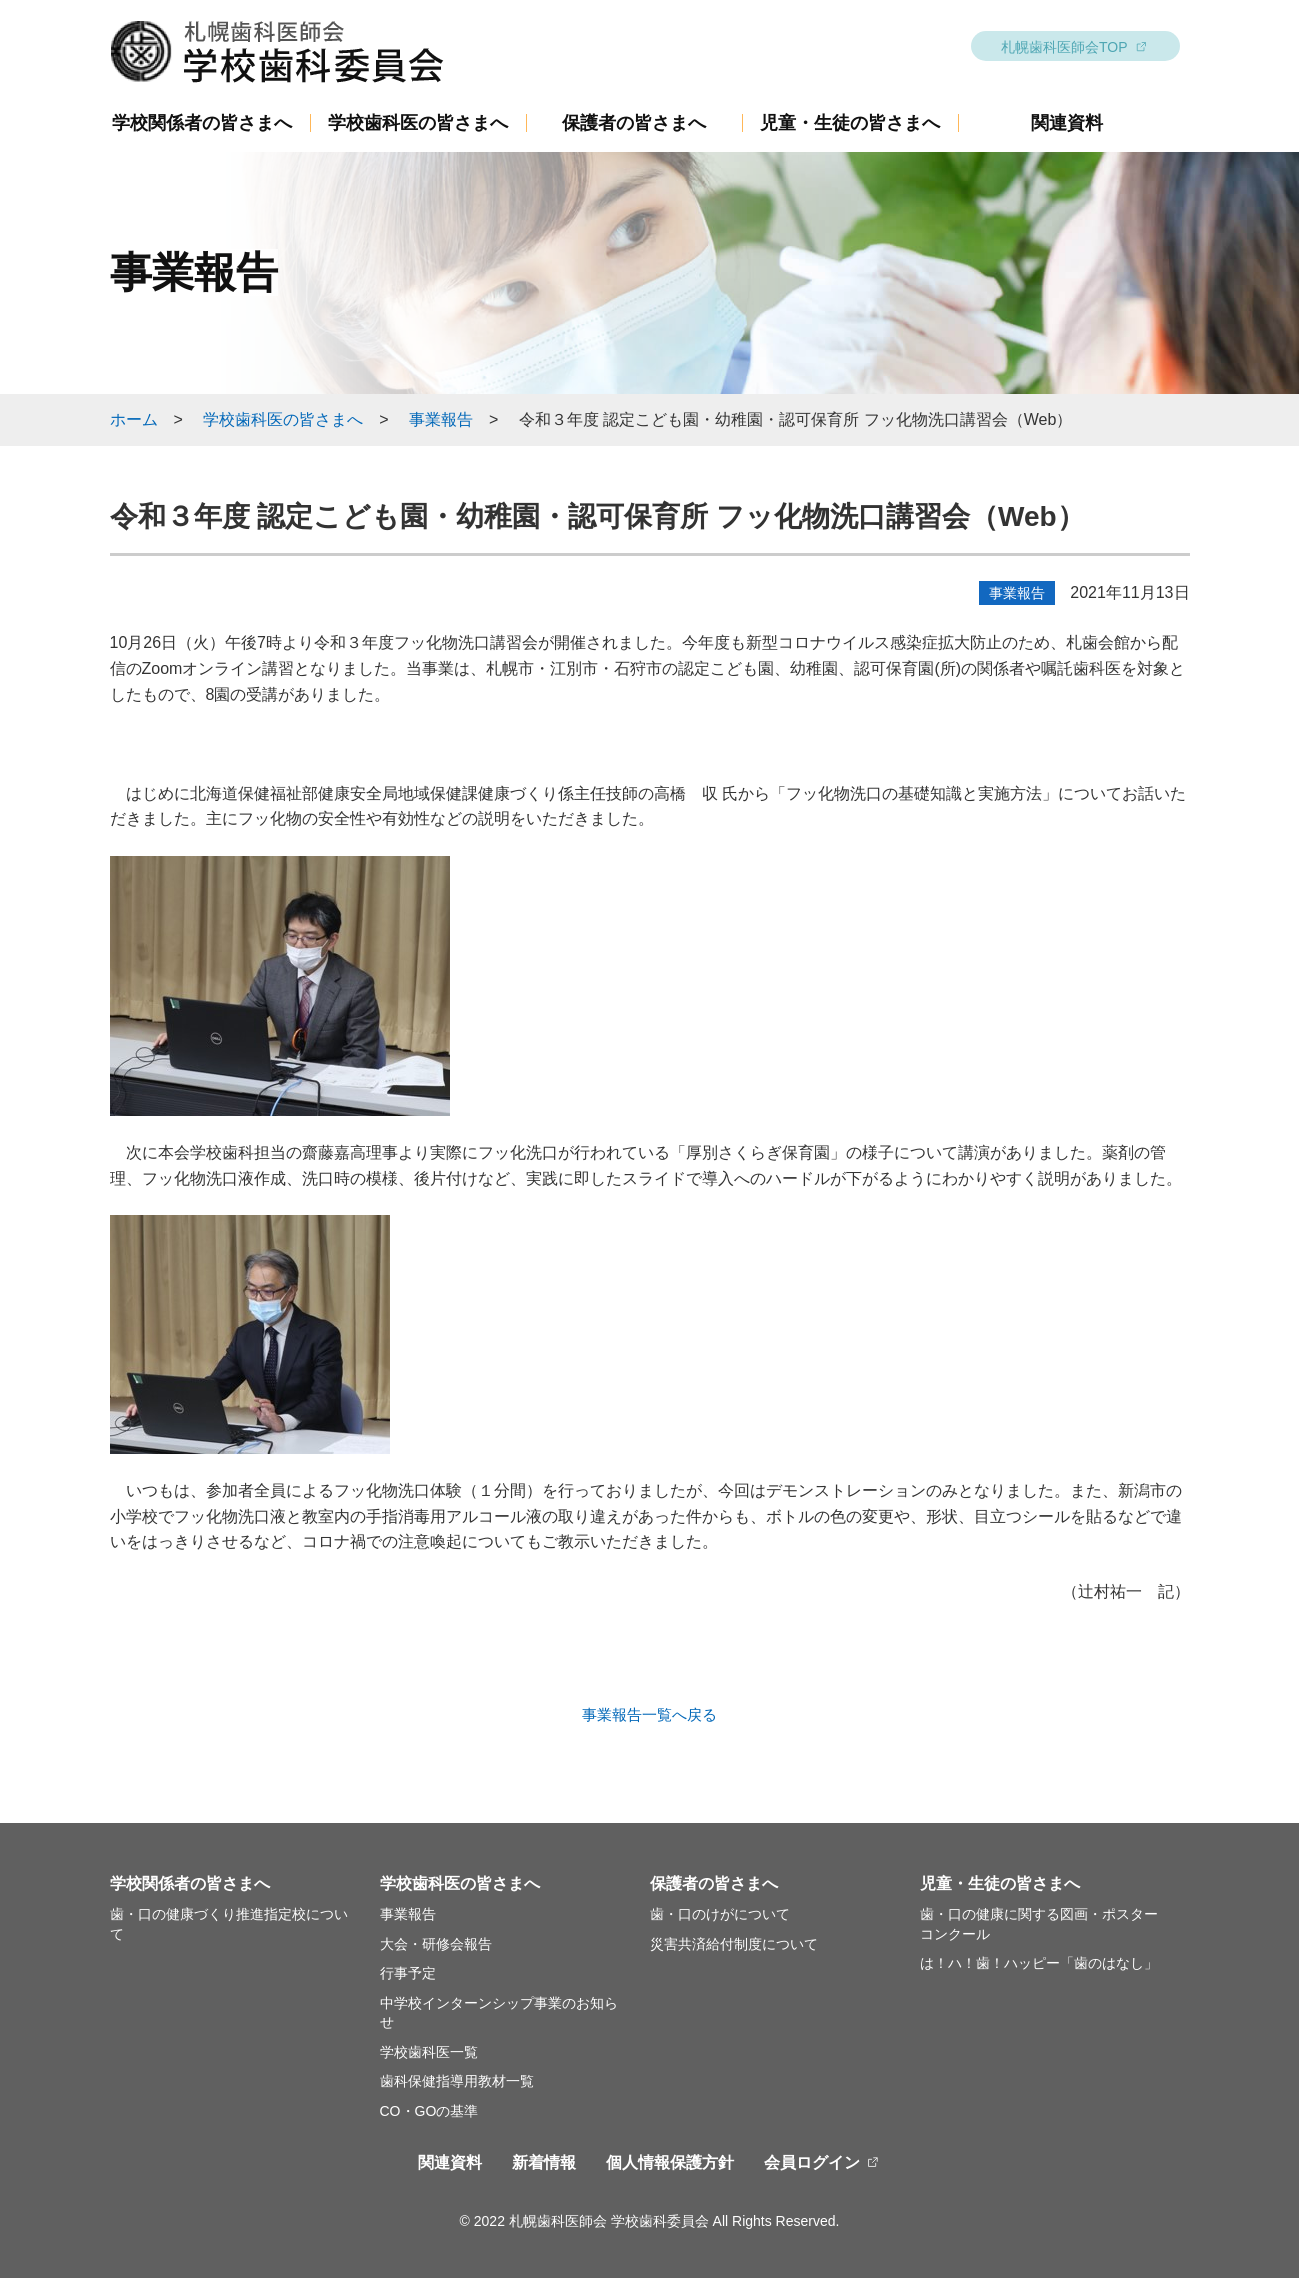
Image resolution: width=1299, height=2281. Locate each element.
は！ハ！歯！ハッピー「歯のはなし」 (1039, 1966)
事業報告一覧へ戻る (650, 1717)
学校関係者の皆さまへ (202, 126)
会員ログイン (812, 2165)
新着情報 (544, 2165)
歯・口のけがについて (720, 1917)
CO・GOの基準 (429, 2114)
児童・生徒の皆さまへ (850, 126)
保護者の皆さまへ (634, 126)
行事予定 (408, 1976)
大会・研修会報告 (436, 1947)
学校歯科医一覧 (429, 2055)
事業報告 (441, 422)
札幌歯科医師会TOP (1064, 50)
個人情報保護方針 (670, 2165)
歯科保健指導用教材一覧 (457, 2084)
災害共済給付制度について (734, 1947)
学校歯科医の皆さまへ (418, 126)
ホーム (134, 422)
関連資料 (1067, 126)
